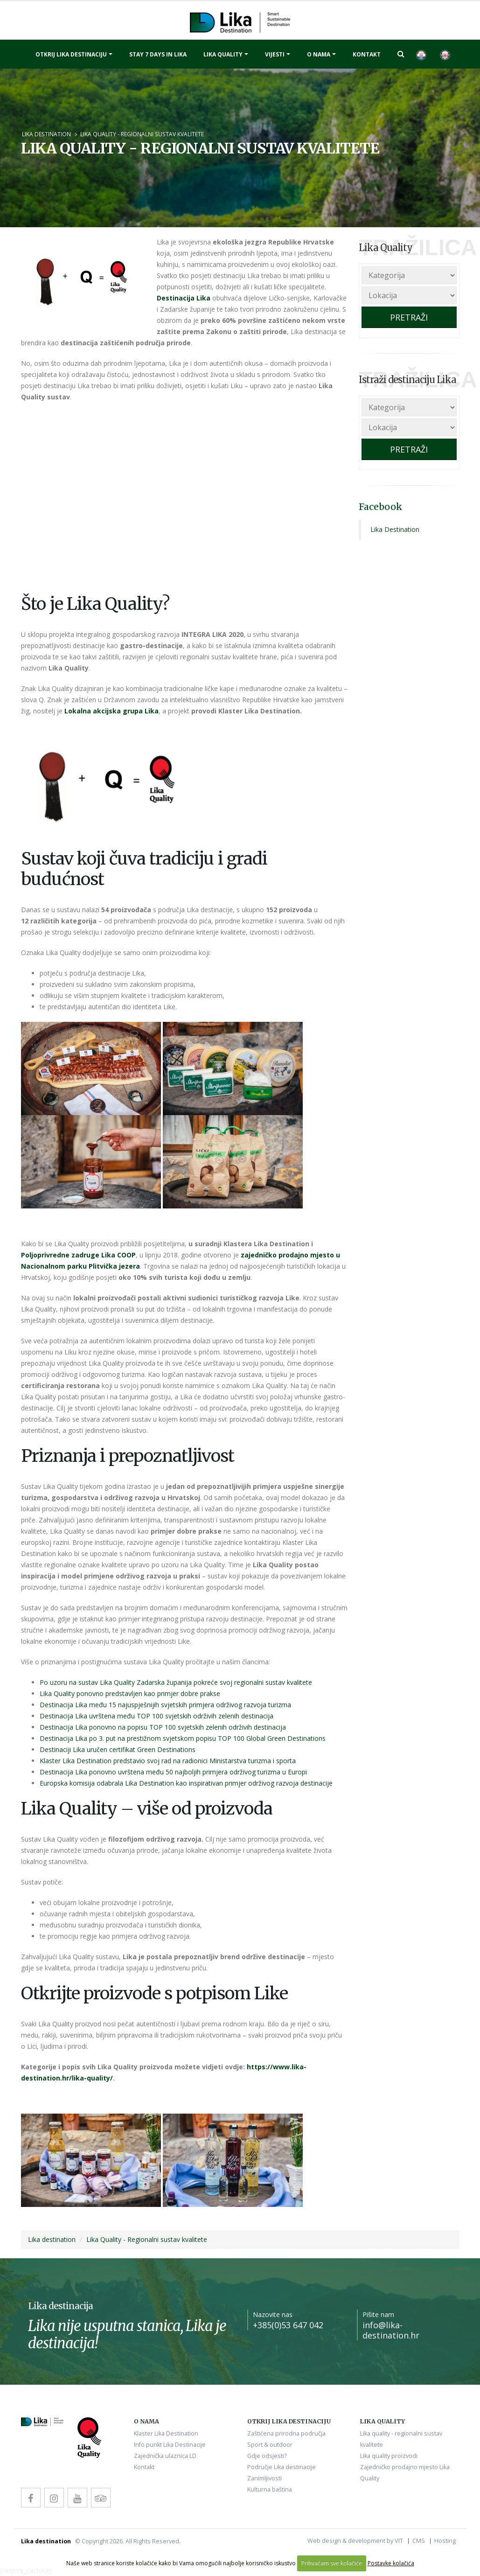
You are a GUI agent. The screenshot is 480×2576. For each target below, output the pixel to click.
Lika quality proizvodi (388, 2456)
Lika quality (223, 54)
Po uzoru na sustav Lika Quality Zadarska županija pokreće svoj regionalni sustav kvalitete (176, 1682)
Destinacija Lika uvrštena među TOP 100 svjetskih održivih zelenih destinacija (156, 1715)
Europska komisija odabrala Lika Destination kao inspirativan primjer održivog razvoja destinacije (186, 1783)
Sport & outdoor (269, 2445)
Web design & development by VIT (355, 2541)
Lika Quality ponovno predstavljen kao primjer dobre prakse (130, 1693)
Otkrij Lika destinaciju (71, 54)
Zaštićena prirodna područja (286, 2433)
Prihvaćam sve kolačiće (331, 2563)
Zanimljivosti (264, 2478)
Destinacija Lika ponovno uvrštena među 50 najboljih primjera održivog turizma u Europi (173, 1771)
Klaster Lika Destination (166, 2433)
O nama (318, 54)
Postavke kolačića (391, 2563)
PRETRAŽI (409, 317)
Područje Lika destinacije (281, 2467)
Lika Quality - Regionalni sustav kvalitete (142, 134)
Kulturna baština (269, 2489)
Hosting (445, 2541)
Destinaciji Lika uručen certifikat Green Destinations (117, 1749)
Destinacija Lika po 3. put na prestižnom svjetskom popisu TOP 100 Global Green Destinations (183, 1738)
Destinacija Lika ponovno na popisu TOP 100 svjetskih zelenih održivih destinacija (163, 1727)
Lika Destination (394, 529)
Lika (203, 297)
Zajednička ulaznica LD (165, 2456)
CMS (418, 2541)
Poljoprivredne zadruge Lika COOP (78, 1254)
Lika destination (46, 134)
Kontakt (367, 54)
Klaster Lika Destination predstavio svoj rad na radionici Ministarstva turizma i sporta (168, 1760)
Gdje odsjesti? (267, 2456)
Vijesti (275, 54)
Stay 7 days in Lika (158, 54)
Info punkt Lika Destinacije (170, 2445)
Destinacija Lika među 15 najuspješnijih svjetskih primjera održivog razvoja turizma (165, 1704)
